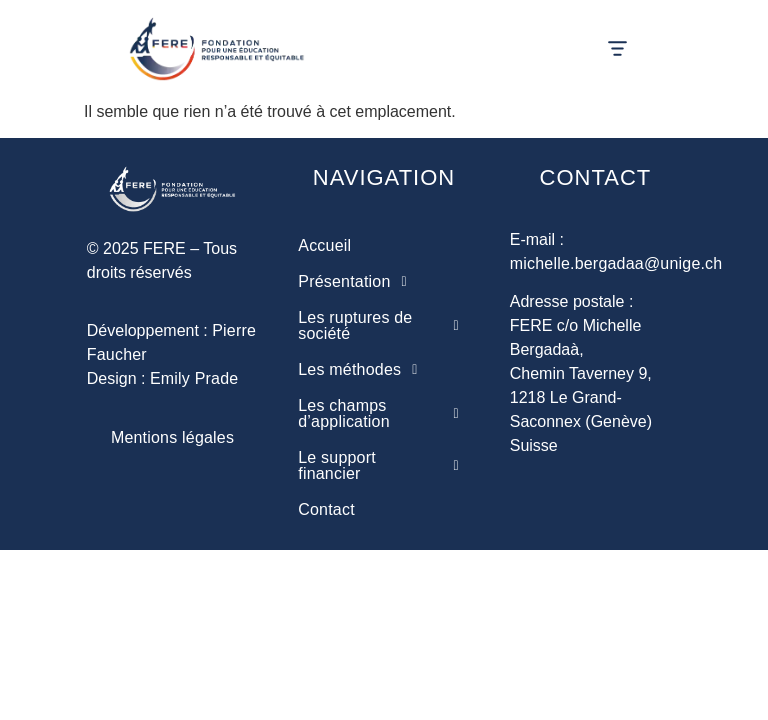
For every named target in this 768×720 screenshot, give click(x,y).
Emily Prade (194, 378)
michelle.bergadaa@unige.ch (616, 263)
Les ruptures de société (383, 326)
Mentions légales (172, 437)
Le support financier (383, 466)
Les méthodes (363, 370)
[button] (618, 50)
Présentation (358, 282)
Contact (326, 509)
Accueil (324, 245)
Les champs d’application (383, 414)
